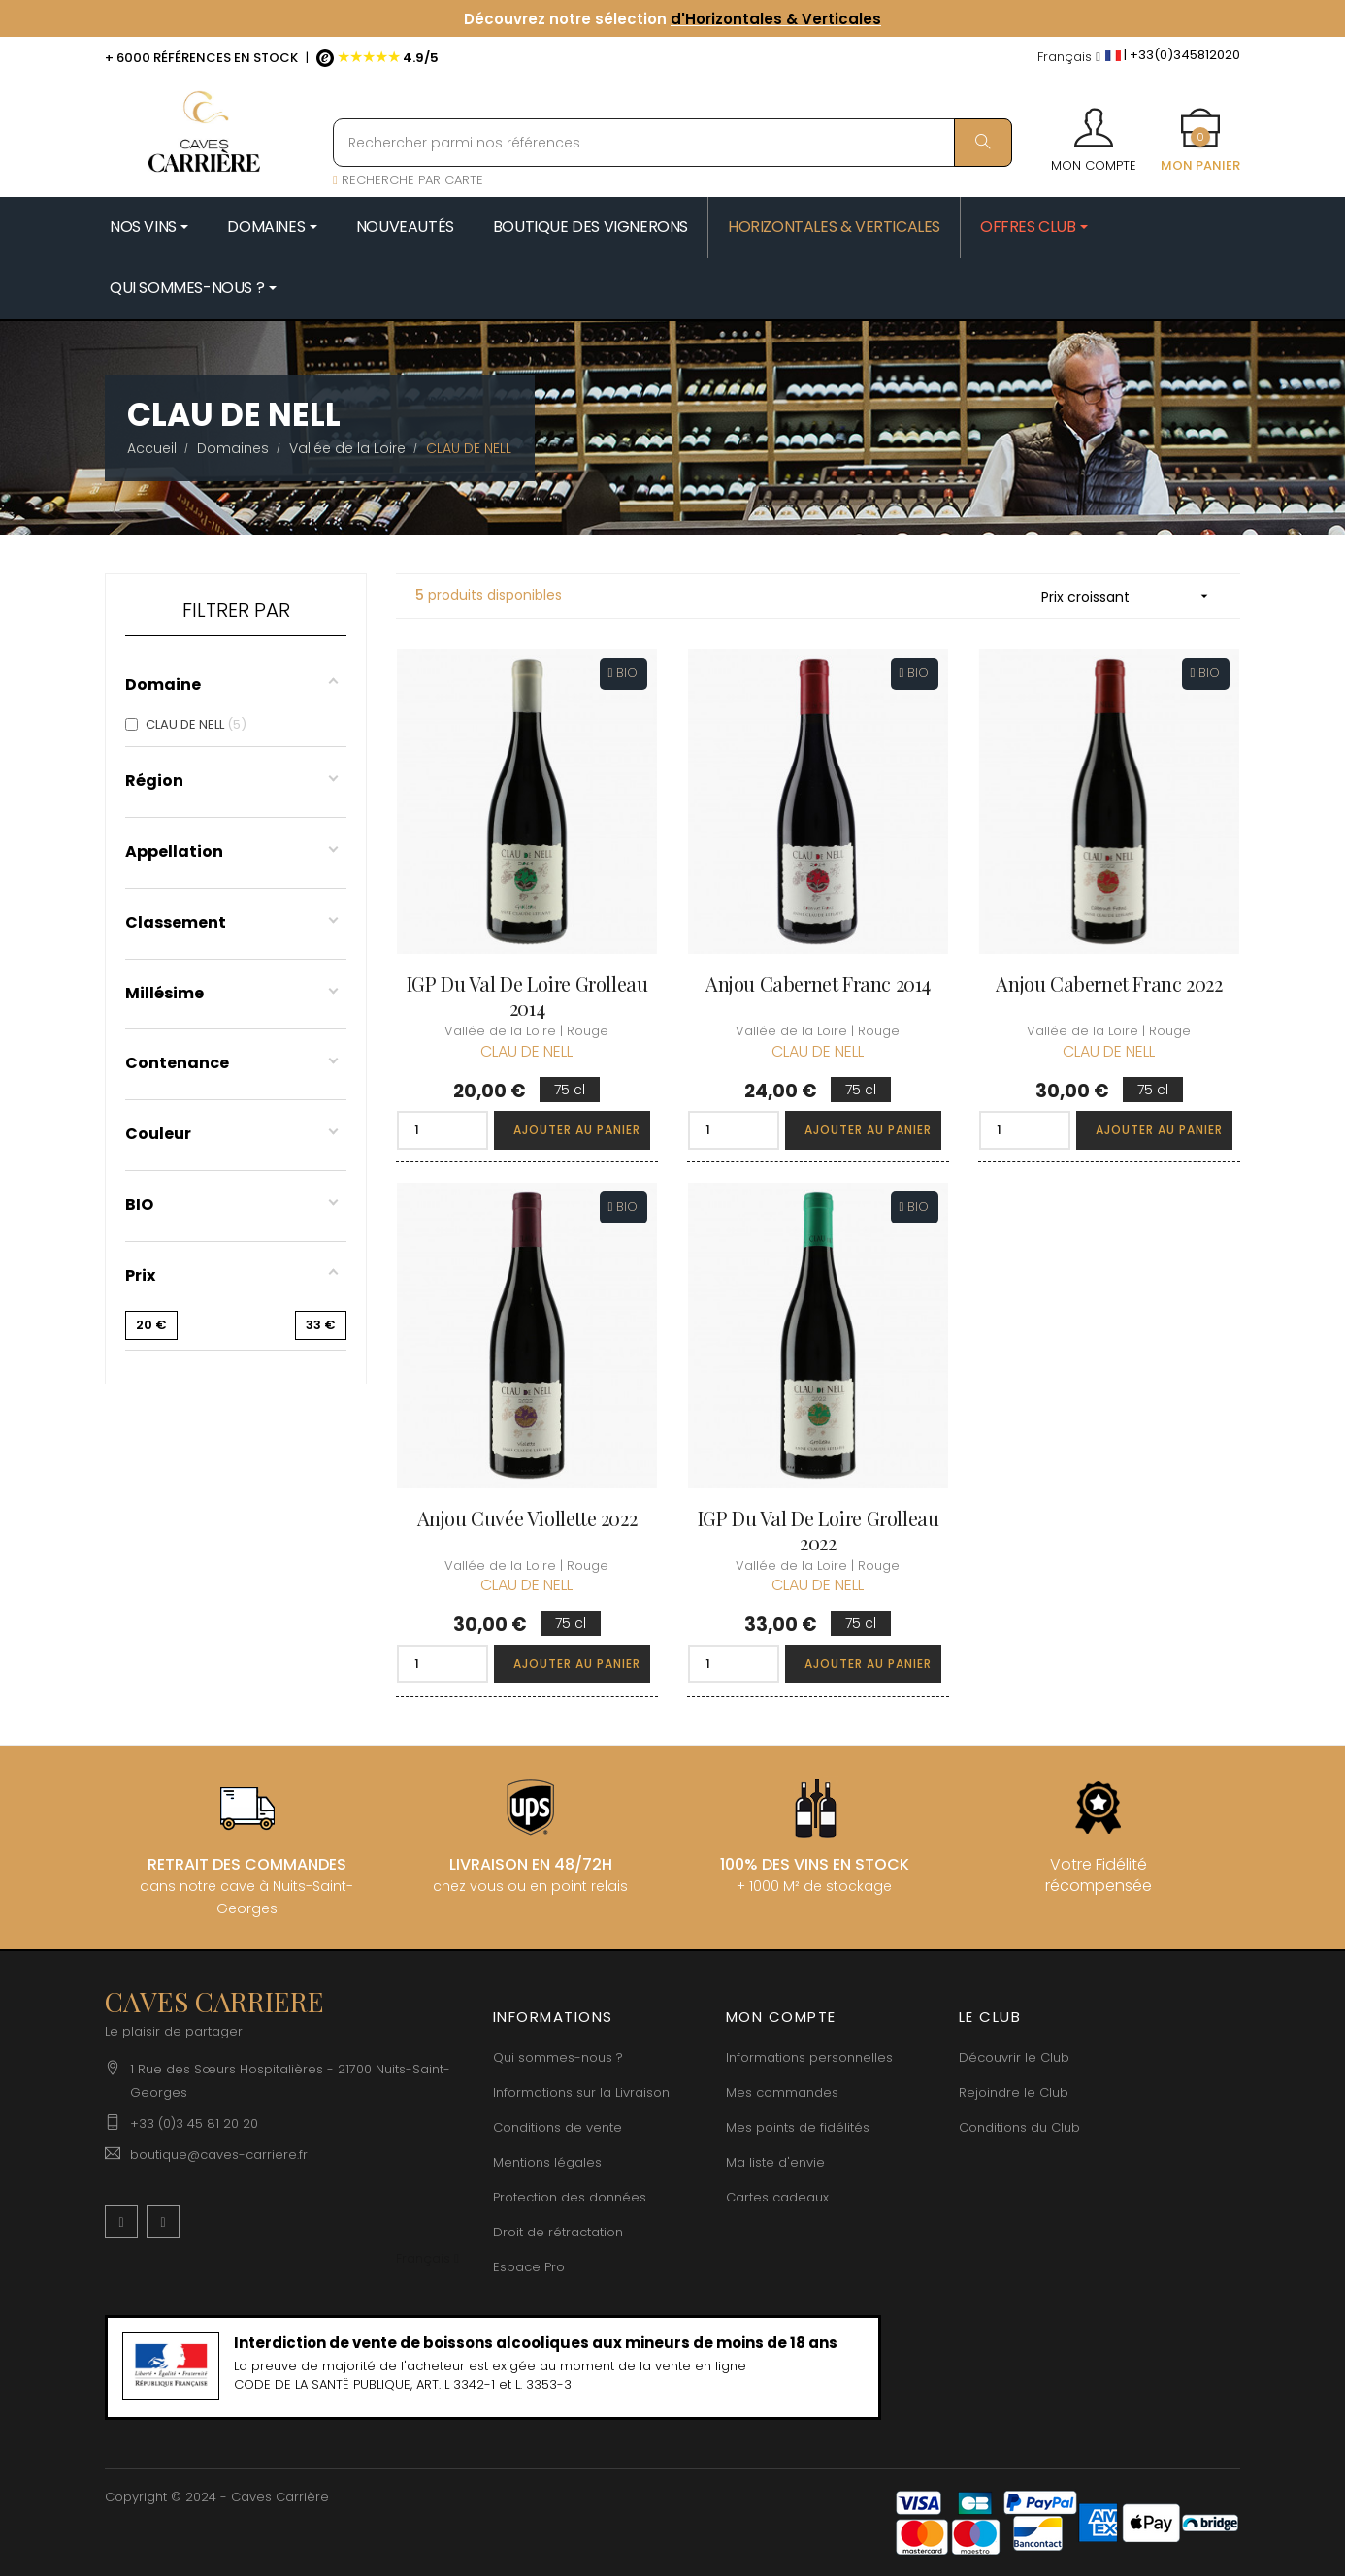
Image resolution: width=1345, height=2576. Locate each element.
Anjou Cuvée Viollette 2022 (527, 1518)
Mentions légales (547, 2162)
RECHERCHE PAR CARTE (408, 180)
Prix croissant (1131, 596)
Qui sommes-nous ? (558, 2057)
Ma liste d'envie (775, 2162)
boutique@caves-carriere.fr (219, 2154)
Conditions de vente (557, 2127)
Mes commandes (782, 2092)
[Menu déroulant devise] (1068, 58)
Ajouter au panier (576, 1130)
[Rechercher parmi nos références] (672, 142)
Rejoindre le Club (1013, 2092)
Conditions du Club (1019, 2127)
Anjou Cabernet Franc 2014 (818, 983)
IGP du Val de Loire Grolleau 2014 (527, 995)
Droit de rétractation (558, 2232)
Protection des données (569, 2197)
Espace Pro (529, 2267)
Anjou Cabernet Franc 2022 (1109, 983)
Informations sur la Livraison (581, 2092)
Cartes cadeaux (777, 2197)
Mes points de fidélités (797, 2127)
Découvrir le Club (1014, 2057)
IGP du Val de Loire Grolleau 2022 (818, 1530)
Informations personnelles (809, 2057)
